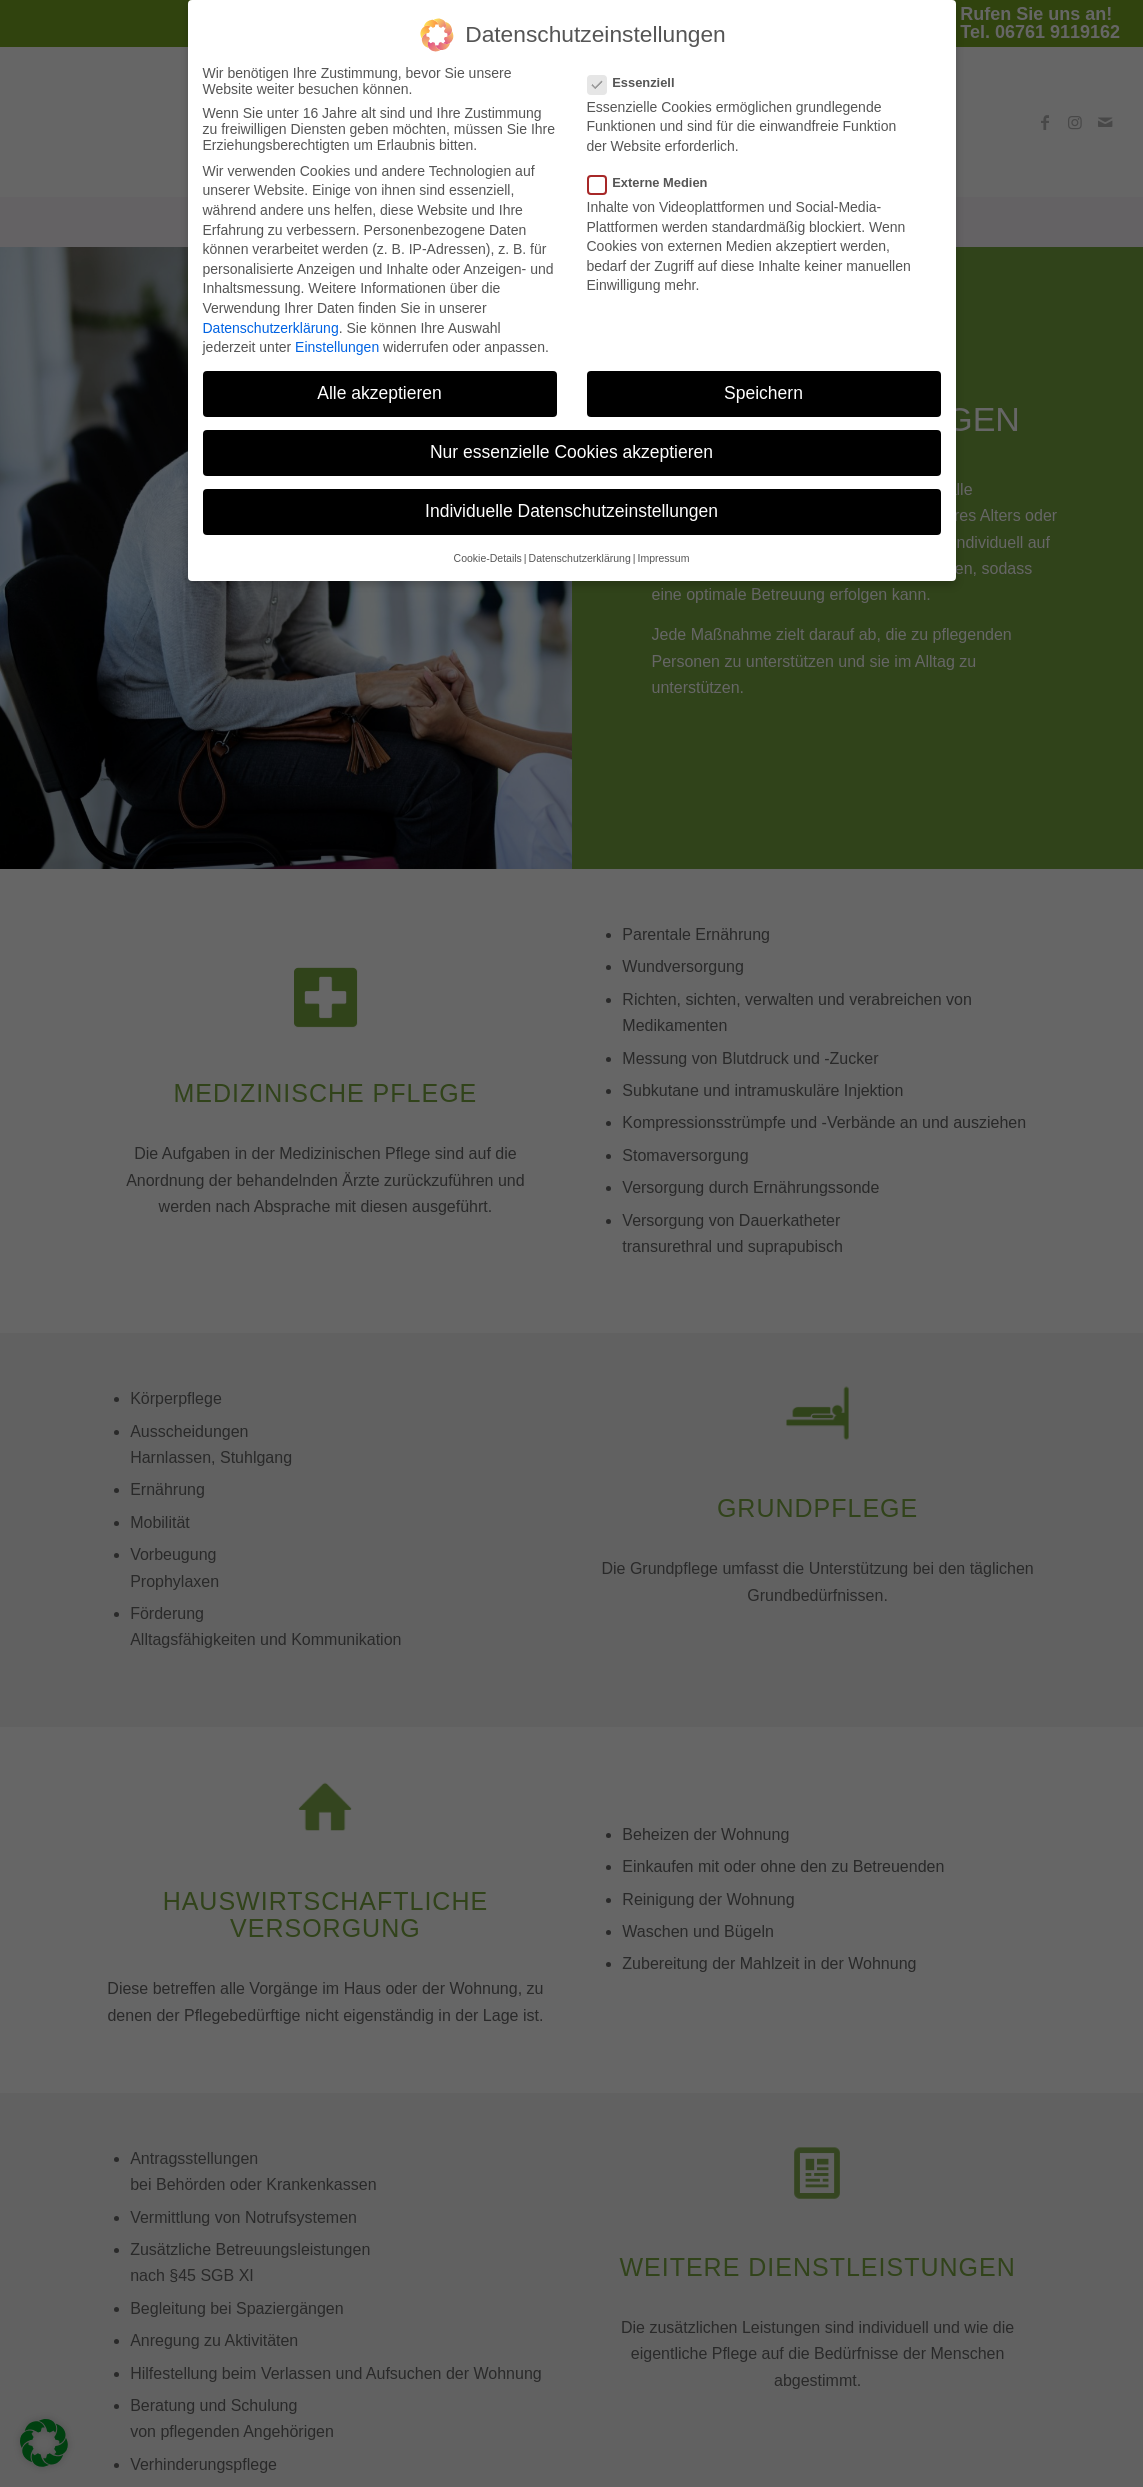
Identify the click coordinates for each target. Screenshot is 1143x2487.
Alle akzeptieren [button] (379, 381)
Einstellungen (337, 335)
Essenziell (639, 70)
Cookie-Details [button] (488, 546)
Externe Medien (656, 170)
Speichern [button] (763, 381)
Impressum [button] (663, 546)
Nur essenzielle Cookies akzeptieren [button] (571, 441)
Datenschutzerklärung (271, 316)
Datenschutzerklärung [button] (580, 546)
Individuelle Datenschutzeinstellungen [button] (571, 500)
